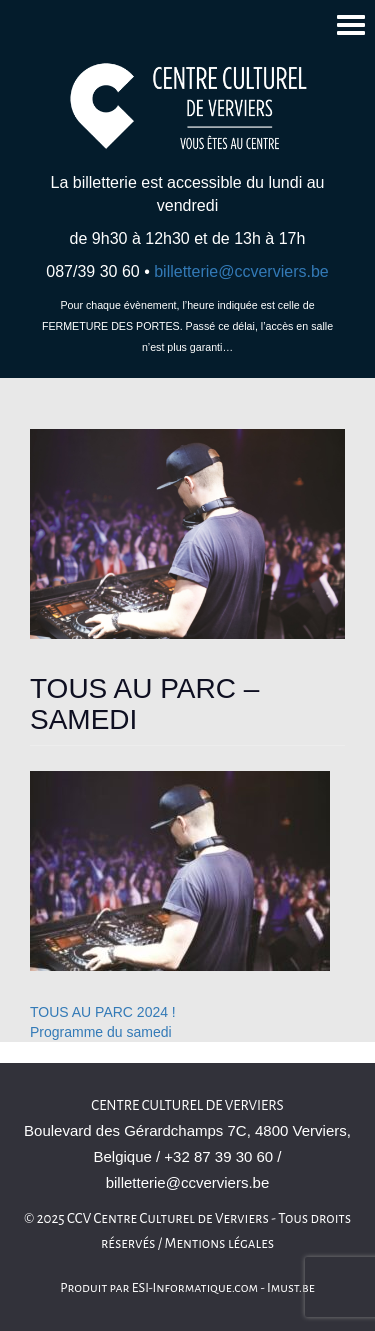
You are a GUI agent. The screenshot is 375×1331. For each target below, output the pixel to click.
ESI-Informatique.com (195, 1288)
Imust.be (291, 1288)
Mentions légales (220, 1243)
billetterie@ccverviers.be (241, 271)
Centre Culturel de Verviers (187, 1105)
